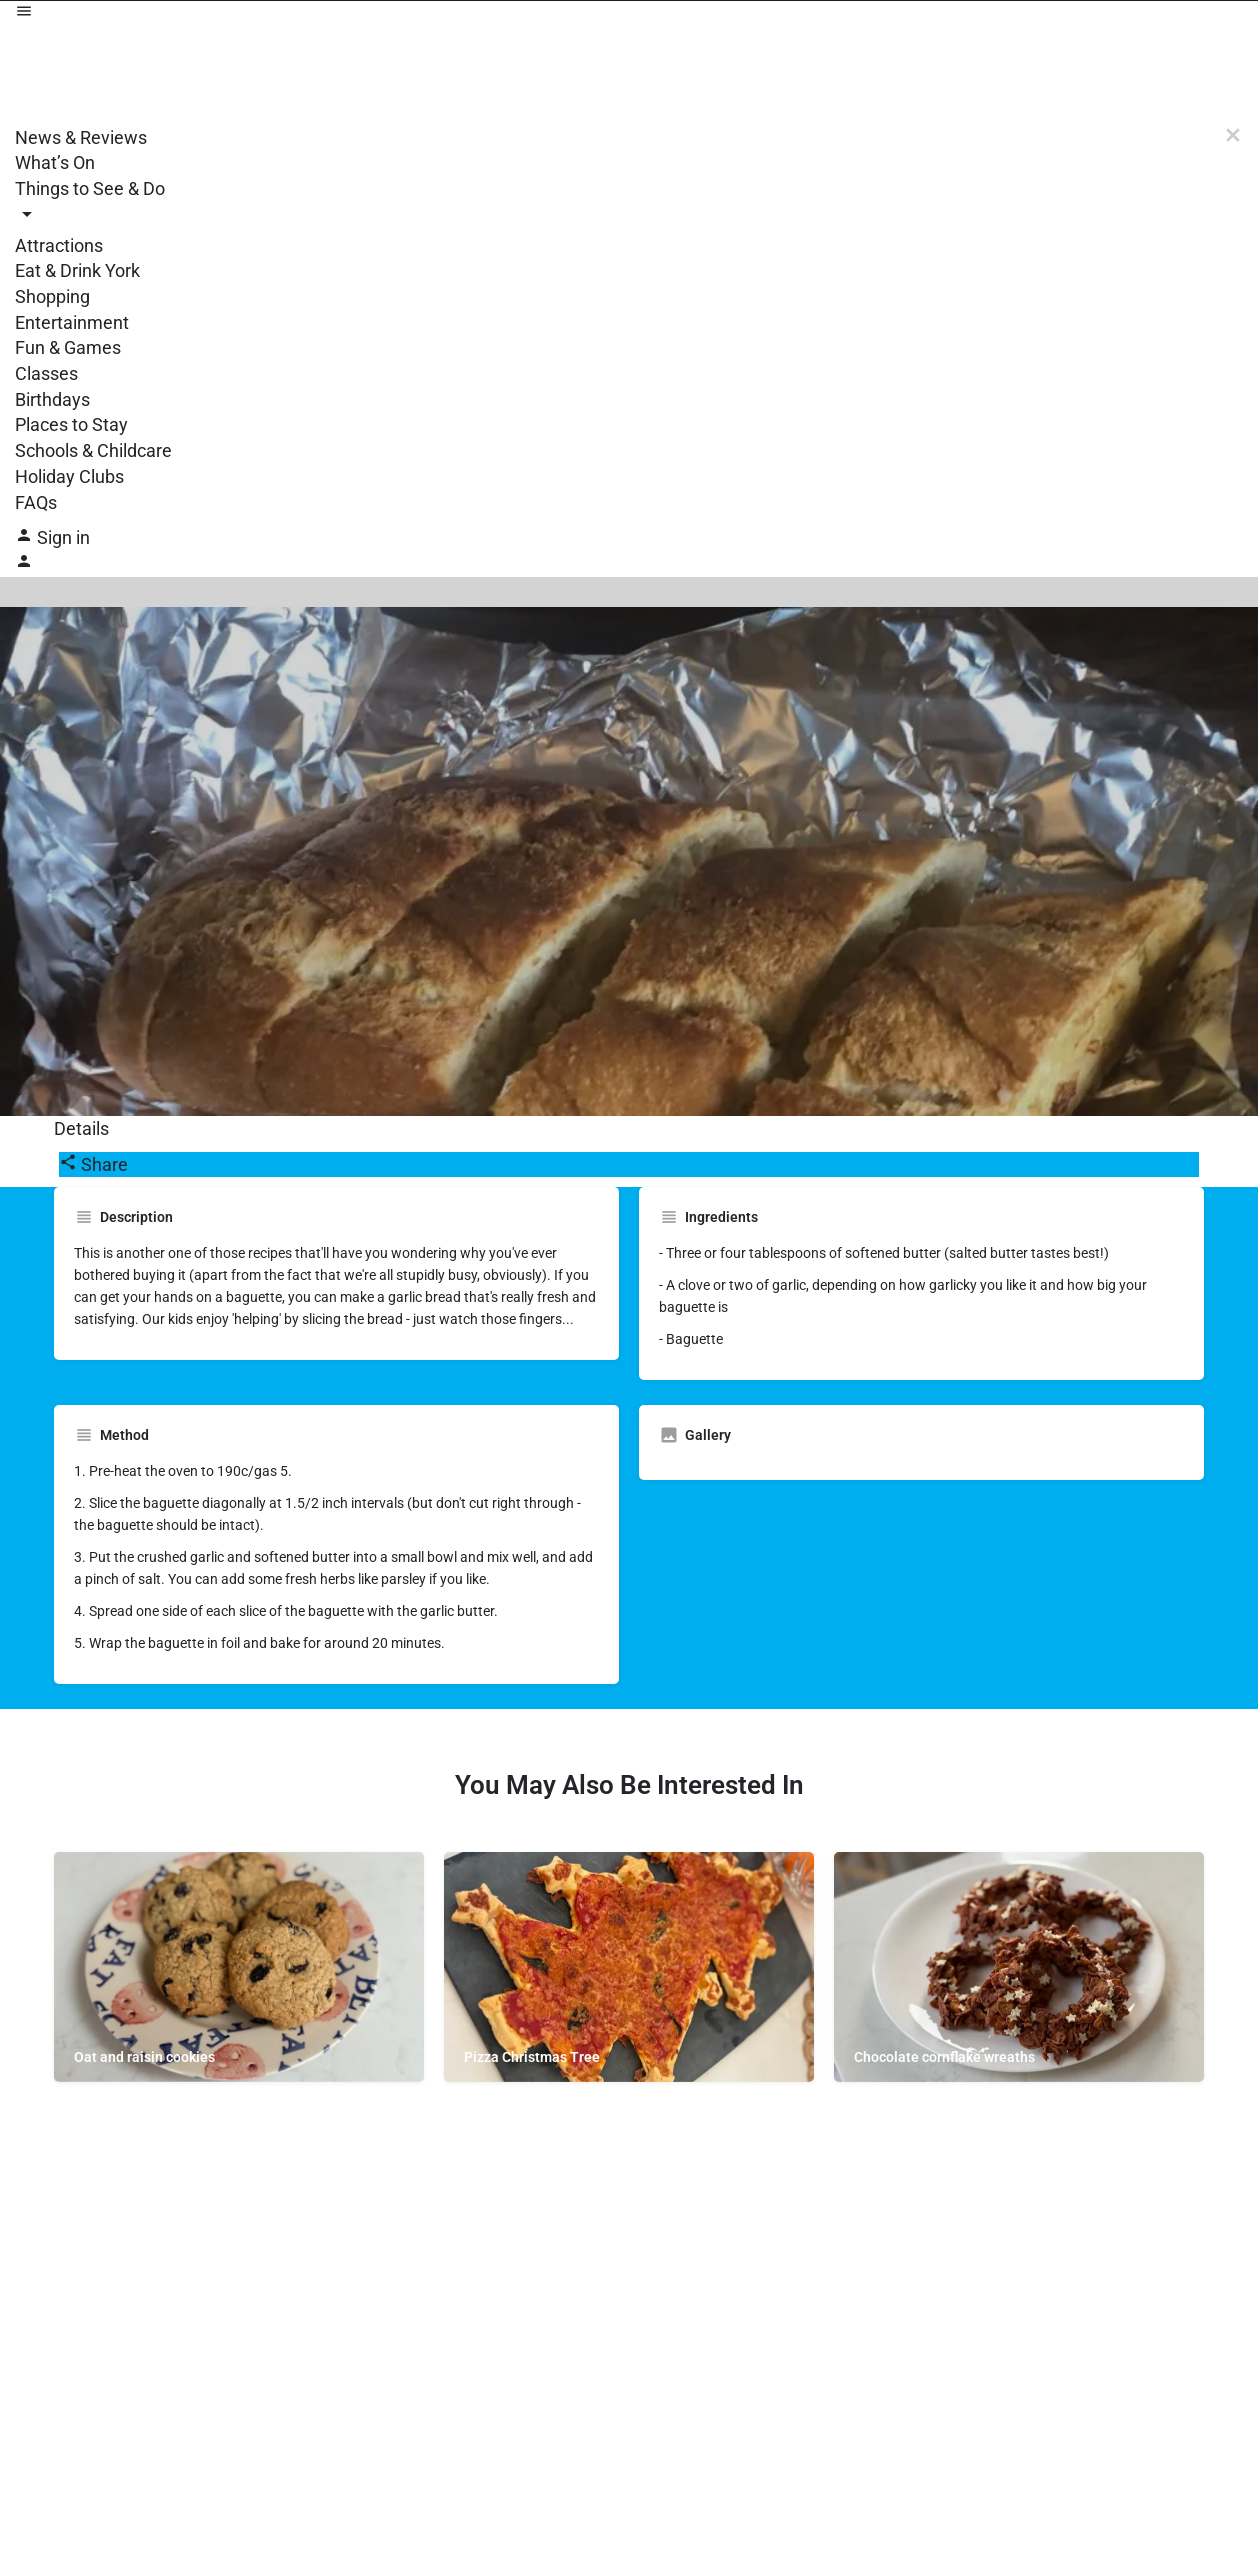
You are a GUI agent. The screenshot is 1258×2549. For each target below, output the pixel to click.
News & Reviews (81, 137)
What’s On (55, 162)
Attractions (59, 245)
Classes (46, 373)
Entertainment (72, 322)
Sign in (63, 537)
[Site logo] (629, 76)
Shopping (52, 296)
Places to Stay (71, 424)
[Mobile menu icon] (629, 14)
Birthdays (52, 399)
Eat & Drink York (77, 270)
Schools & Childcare (93, 450)
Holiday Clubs (69, 476)
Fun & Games (68, 347)
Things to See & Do (90, 188)
